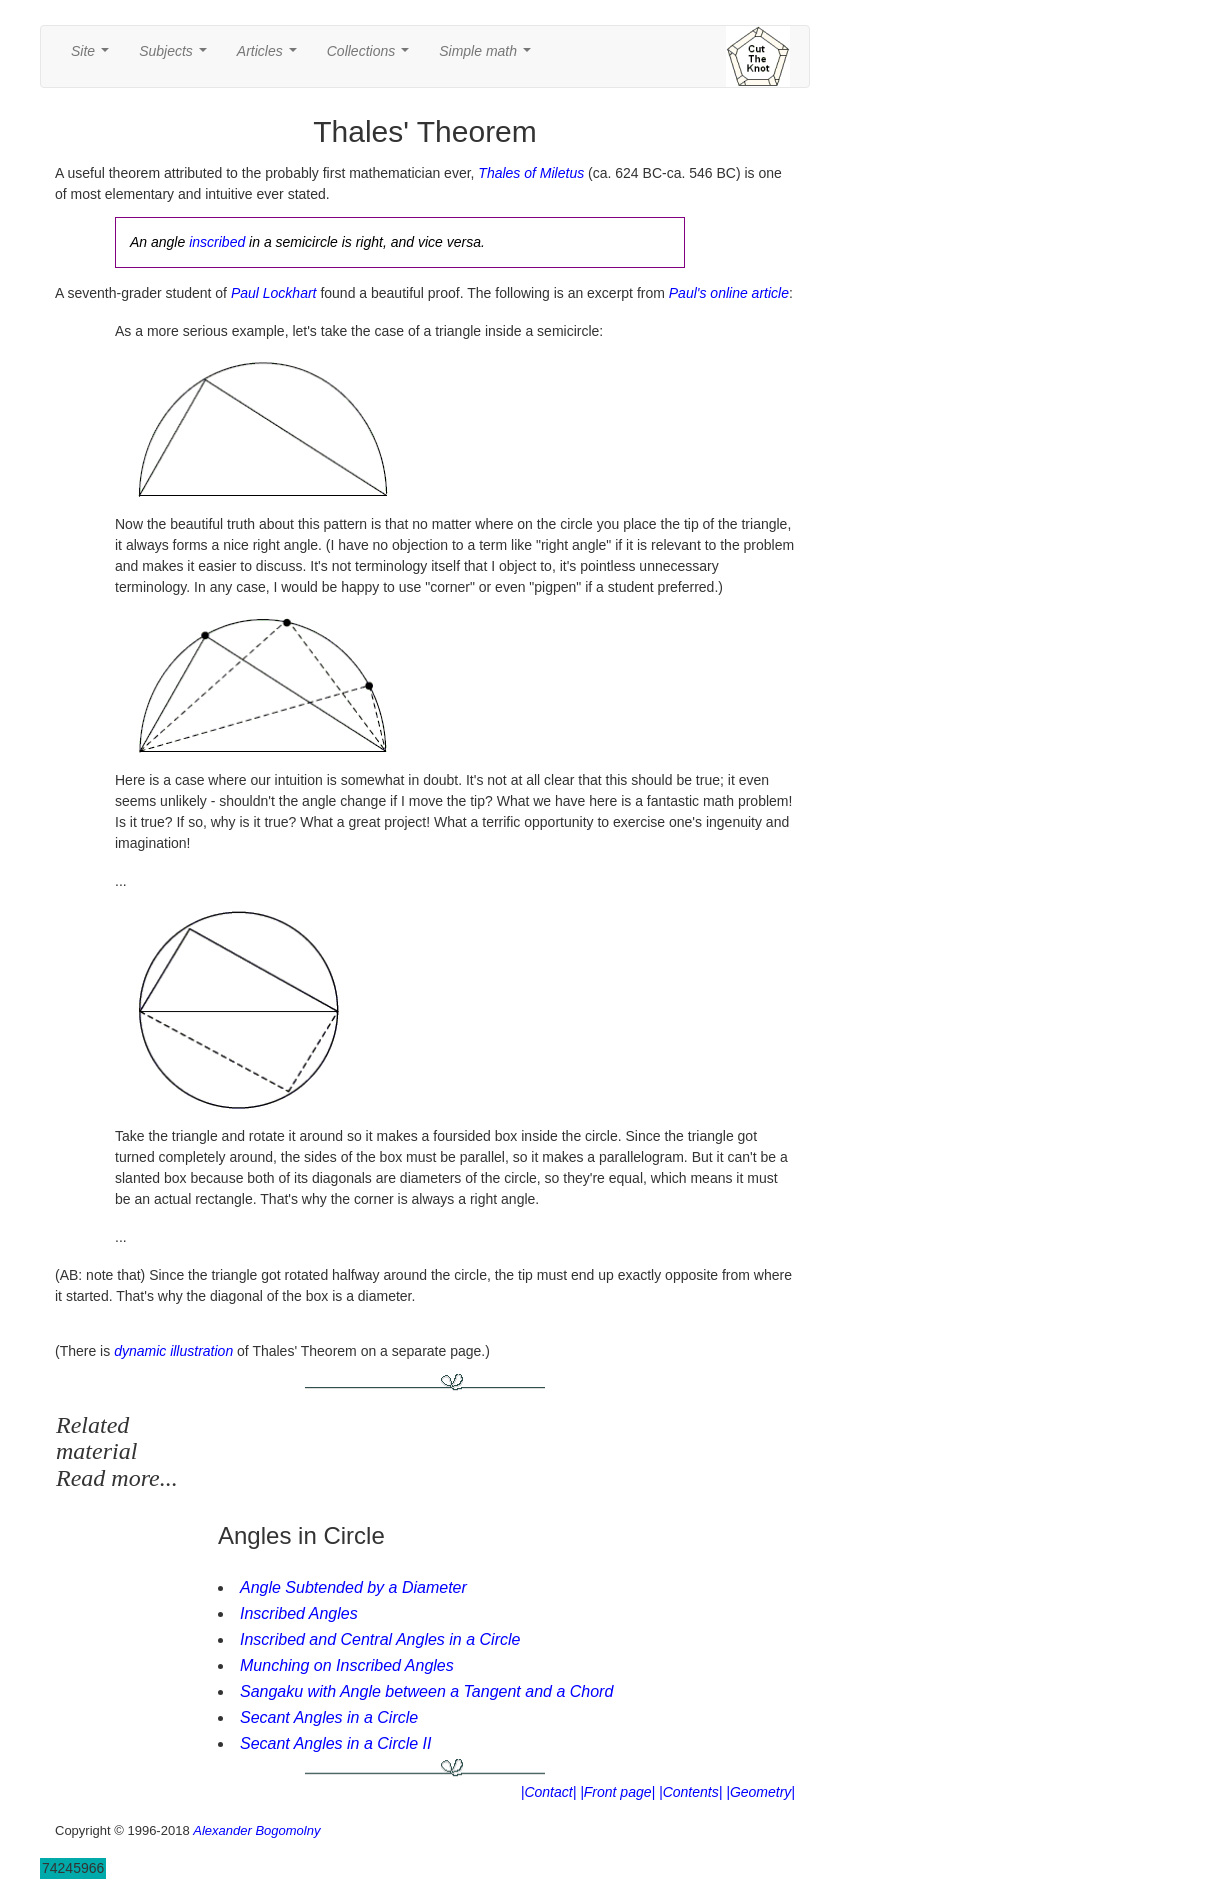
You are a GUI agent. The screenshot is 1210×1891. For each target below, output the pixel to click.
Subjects (176, 56)
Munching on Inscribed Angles (347, 1665)
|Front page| (617, 1792)
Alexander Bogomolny (256, 1830)
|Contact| (549, 1792)
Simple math (488, 56)
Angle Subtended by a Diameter (353, 1587)
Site (94, 56)
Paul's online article (729, 293)
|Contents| (690, 1792)
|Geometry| (760, 1792)
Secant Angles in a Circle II (336, 1743)
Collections (372, 56)
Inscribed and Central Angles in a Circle (380, 1639)
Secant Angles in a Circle (329, 1717)
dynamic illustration (173, 1351)
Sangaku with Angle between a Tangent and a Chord (426, 1691)
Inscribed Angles (299, 1613)
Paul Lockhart (274, 293)
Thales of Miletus (531, 173)
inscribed (217, 242)
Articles (271, 56)
